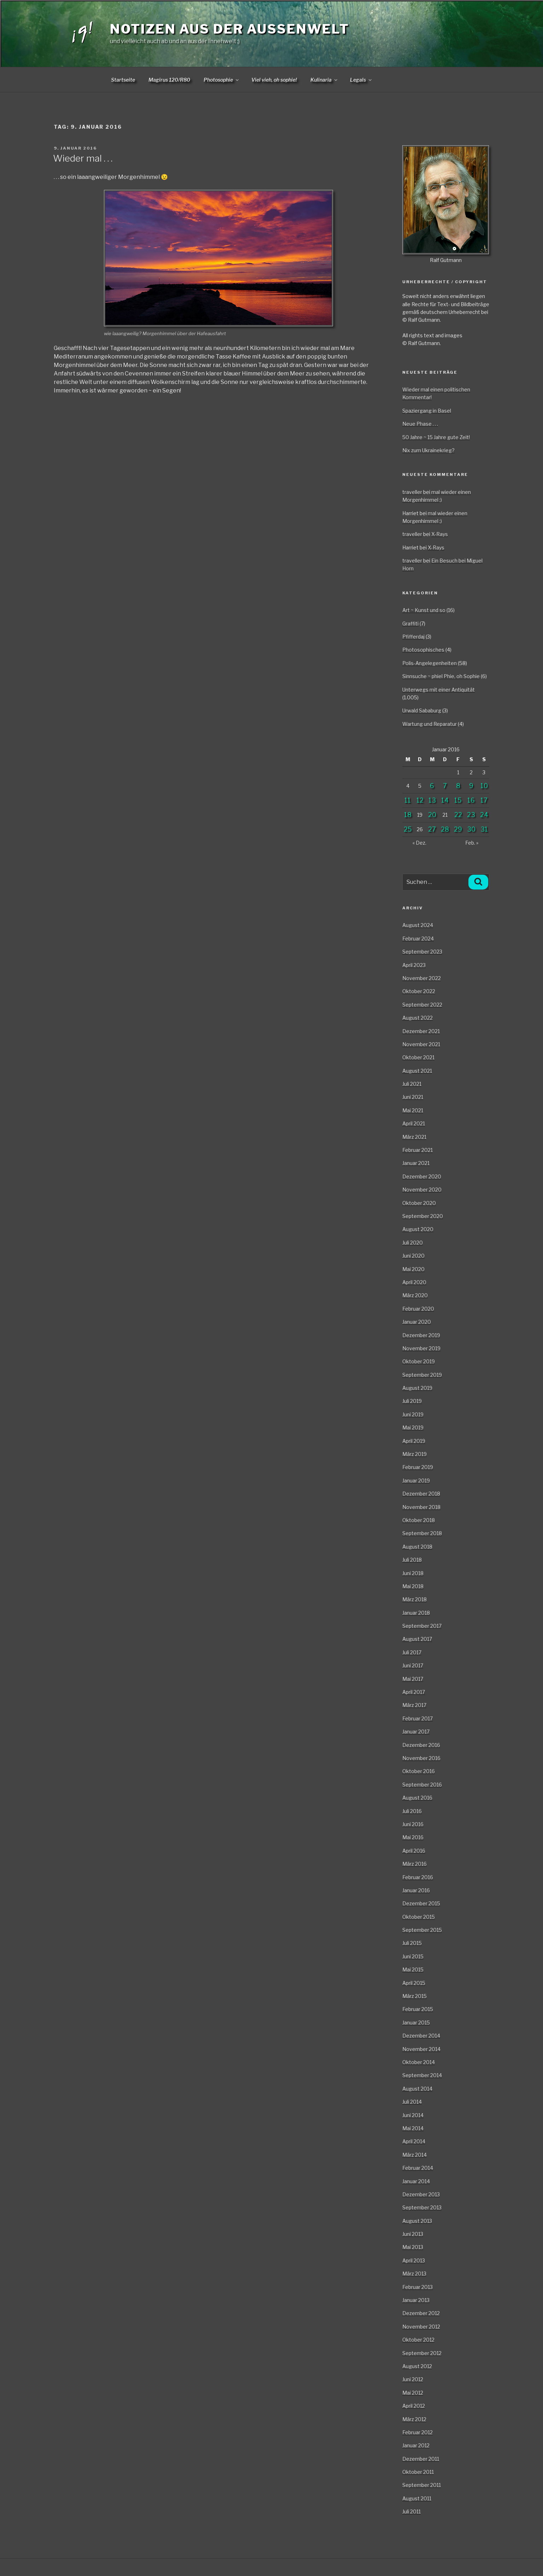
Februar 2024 (418, 939)
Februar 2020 (418, 1309)
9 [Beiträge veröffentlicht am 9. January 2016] (471, 785)
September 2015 (422, 1930)
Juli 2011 (411, 2511)
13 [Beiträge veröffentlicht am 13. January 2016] (432, 800)
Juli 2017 (411, 1652)
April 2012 (413, 2406)
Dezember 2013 (421, 2194)
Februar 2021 (417, 1150)
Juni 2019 (413, 1414)
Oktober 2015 (418, 1917)
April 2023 (414, 965)
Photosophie (222, 80)
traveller (412, 492)
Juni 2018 (413, 1573)
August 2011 (416, 2498)
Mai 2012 (412, 2393)
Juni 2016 (413, 1824)
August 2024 (417, 925)
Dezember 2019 (421, 1335)
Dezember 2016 (421, 1745)
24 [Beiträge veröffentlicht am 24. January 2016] (484, 814)
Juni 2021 (412, 1097)
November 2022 (421, 978)
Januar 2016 (416, 1890)
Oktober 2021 (418, 1057)
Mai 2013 (412, 2247)
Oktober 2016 (418, 1771)
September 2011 (421, 2485)
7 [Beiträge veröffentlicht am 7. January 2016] (445, 785)
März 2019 (414, 1454)
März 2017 (414, 1705)
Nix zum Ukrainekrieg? (428, 450)
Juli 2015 (412, 1943)
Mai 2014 (413, 2128)
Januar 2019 (416, 1481)
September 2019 (422, 1375)
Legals (361, 80)
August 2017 (417, 1639)
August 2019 (417, 1388)
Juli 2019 (412, 1401)
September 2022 (422, 1005)
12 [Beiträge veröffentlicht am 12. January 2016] (420, 800)
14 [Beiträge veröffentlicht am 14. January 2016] (445, 800)
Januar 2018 (416, 1613)
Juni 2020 (413, 1256)
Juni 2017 (412, 1665)
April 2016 (413, 1851)
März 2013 (414, 2274)
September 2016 (422, 1785)
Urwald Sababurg (421, 710)
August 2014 (417, 2089)
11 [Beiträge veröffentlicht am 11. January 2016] (407, 800)
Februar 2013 (417, 2287)
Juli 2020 (412, 1243)
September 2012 (422, 2353)
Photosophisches (423, 650)
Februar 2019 (417, 1467)
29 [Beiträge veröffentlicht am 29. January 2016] (458, 829)
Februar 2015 (417, 2009)
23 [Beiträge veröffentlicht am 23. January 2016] (471, 814)
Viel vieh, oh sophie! (274, 80)
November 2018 (421, 1507)
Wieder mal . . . (82, 158)
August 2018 (417, 1547)
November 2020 (422, 1190)
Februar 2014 (417, 2168)
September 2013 (422, 2207)
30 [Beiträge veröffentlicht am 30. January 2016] (471, 829)
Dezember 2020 (421, 1176)
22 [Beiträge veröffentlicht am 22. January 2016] (458, 814)
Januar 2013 (416, 2300)
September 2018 (422, 1533)
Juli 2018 (412, 1560)
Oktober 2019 (418, 1361)
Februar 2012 (417, 2432)
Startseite (123, 80)
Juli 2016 (412, 1811)
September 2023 (422, 952)
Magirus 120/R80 (169, 80)
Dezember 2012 (421, 2313)
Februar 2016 (417, 1877)
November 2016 (421, 1758)
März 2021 (414, 1137)
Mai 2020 (413, 1269)
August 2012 (417, 2366)
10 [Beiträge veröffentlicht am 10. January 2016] (484, 785)
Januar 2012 (416, 2445)
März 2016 (414, 1864)
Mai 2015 (413, 1969)
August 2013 (417, 2221)
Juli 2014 (412, 2102)
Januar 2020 (416, 1322)
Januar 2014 (416, 2181)
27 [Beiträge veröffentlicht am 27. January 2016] (432, 829)
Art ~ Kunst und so (423, 610)
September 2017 (422, 1626)
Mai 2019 (413, 1427)
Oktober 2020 (419, 1203)
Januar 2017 (416, 1732)
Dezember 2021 (421, 1031)
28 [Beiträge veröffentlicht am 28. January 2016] (445, 829)
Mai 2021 (412, 1110)
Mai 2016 (413, 1837)
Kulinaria (324, 80)
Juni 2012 (412, 2379)
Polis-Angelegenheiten (429, 663)
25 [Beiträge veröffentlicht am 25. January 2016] (408, 829)
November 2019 (421, 1348)
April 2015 (413, 1983)
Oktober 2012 (418, 2340)
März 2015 (414, 1996)
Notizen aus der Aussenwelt (229, 29)
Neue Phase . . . (420, 424)
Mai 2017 (412, 1679)
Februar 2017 (417, 1718)
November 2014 (421, 2049)
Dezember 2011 (420, 2459)
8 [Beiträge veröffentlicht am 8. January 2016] (458, 785)
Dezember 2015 (421, 1903)
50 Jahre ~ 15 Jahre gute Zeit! (436, 437)
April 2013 (413, 2260)
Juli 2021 (411, 1084)
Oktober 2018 (418, 1520)
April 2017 (413, 1692)
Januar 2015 (416, 2023)
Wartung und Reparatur (429, 724)
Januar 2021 (416, 1163)
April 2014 (413, 2141)
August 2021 (417, 1071)
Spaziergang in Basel (426, 411)
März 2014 (414, 2155)
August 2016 (417, 1798)
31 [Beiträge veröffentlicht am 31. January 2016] (484, 829)
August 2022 (417, 1018)
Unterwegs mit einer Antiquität (438, 690)
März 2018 (414, 1599)
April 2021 (413, 1123)
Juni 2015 (413, 1956)
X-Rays (439, 534)
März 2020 (415, 1295)
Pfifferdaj (413, 637)
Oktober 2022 (418, 991)
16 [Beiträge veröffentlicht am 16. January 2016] (471, 800)
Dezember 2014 (421, 2036)
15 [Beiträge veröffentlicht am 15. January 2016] (458, 800)
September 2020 (422, 1216)
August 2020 (417, 1229)
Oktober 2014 (418, 2062)
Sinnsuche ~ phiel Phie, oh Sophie (441, 676)
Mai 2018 (413, 1586)
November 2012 (421, 2327)
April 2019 (413, 1441)
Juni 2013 (412, 2234)
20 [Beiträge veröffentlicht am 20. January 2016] (432, 814)
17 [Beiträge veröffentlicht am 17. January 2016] (483, 800)
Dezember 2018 (421, 1494)
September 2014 (422, 2075)
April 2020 (414, 1282)
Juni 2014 (413, 2115)
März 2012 (414, 2419)
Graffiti (410, 623)
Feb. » (471, 843)
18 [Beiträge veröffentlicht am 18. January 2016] (407, 814)
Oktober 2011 (418, 2472)
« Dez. (419, 843)
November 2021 (421, 1044)
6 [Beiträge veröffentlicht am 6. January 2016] (432, 785)
